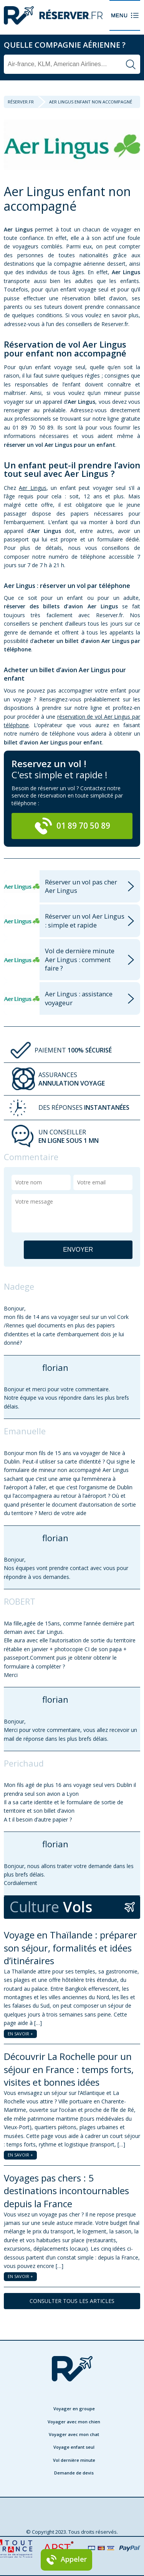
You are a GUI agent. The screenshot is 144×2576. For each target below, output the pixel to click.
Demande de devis (74, 2473)
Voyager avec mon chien (74, 2421)
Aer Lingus (32, 487)
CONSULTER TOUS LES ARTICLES (72, 2301)
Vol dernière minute (74, 2460)
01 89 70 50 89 (72, 826)
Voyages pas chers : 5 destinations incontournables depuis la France (66, 2190)
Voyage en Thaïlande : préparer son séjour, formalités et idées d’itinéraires (70, 1947)
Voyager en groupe (74, 2408)
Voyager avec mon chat (74, 2434)
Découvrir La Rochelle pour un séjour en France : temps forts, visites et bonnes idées (69, 2069)
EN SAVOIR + (20, 2033)
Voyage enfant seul (73, 2447)
